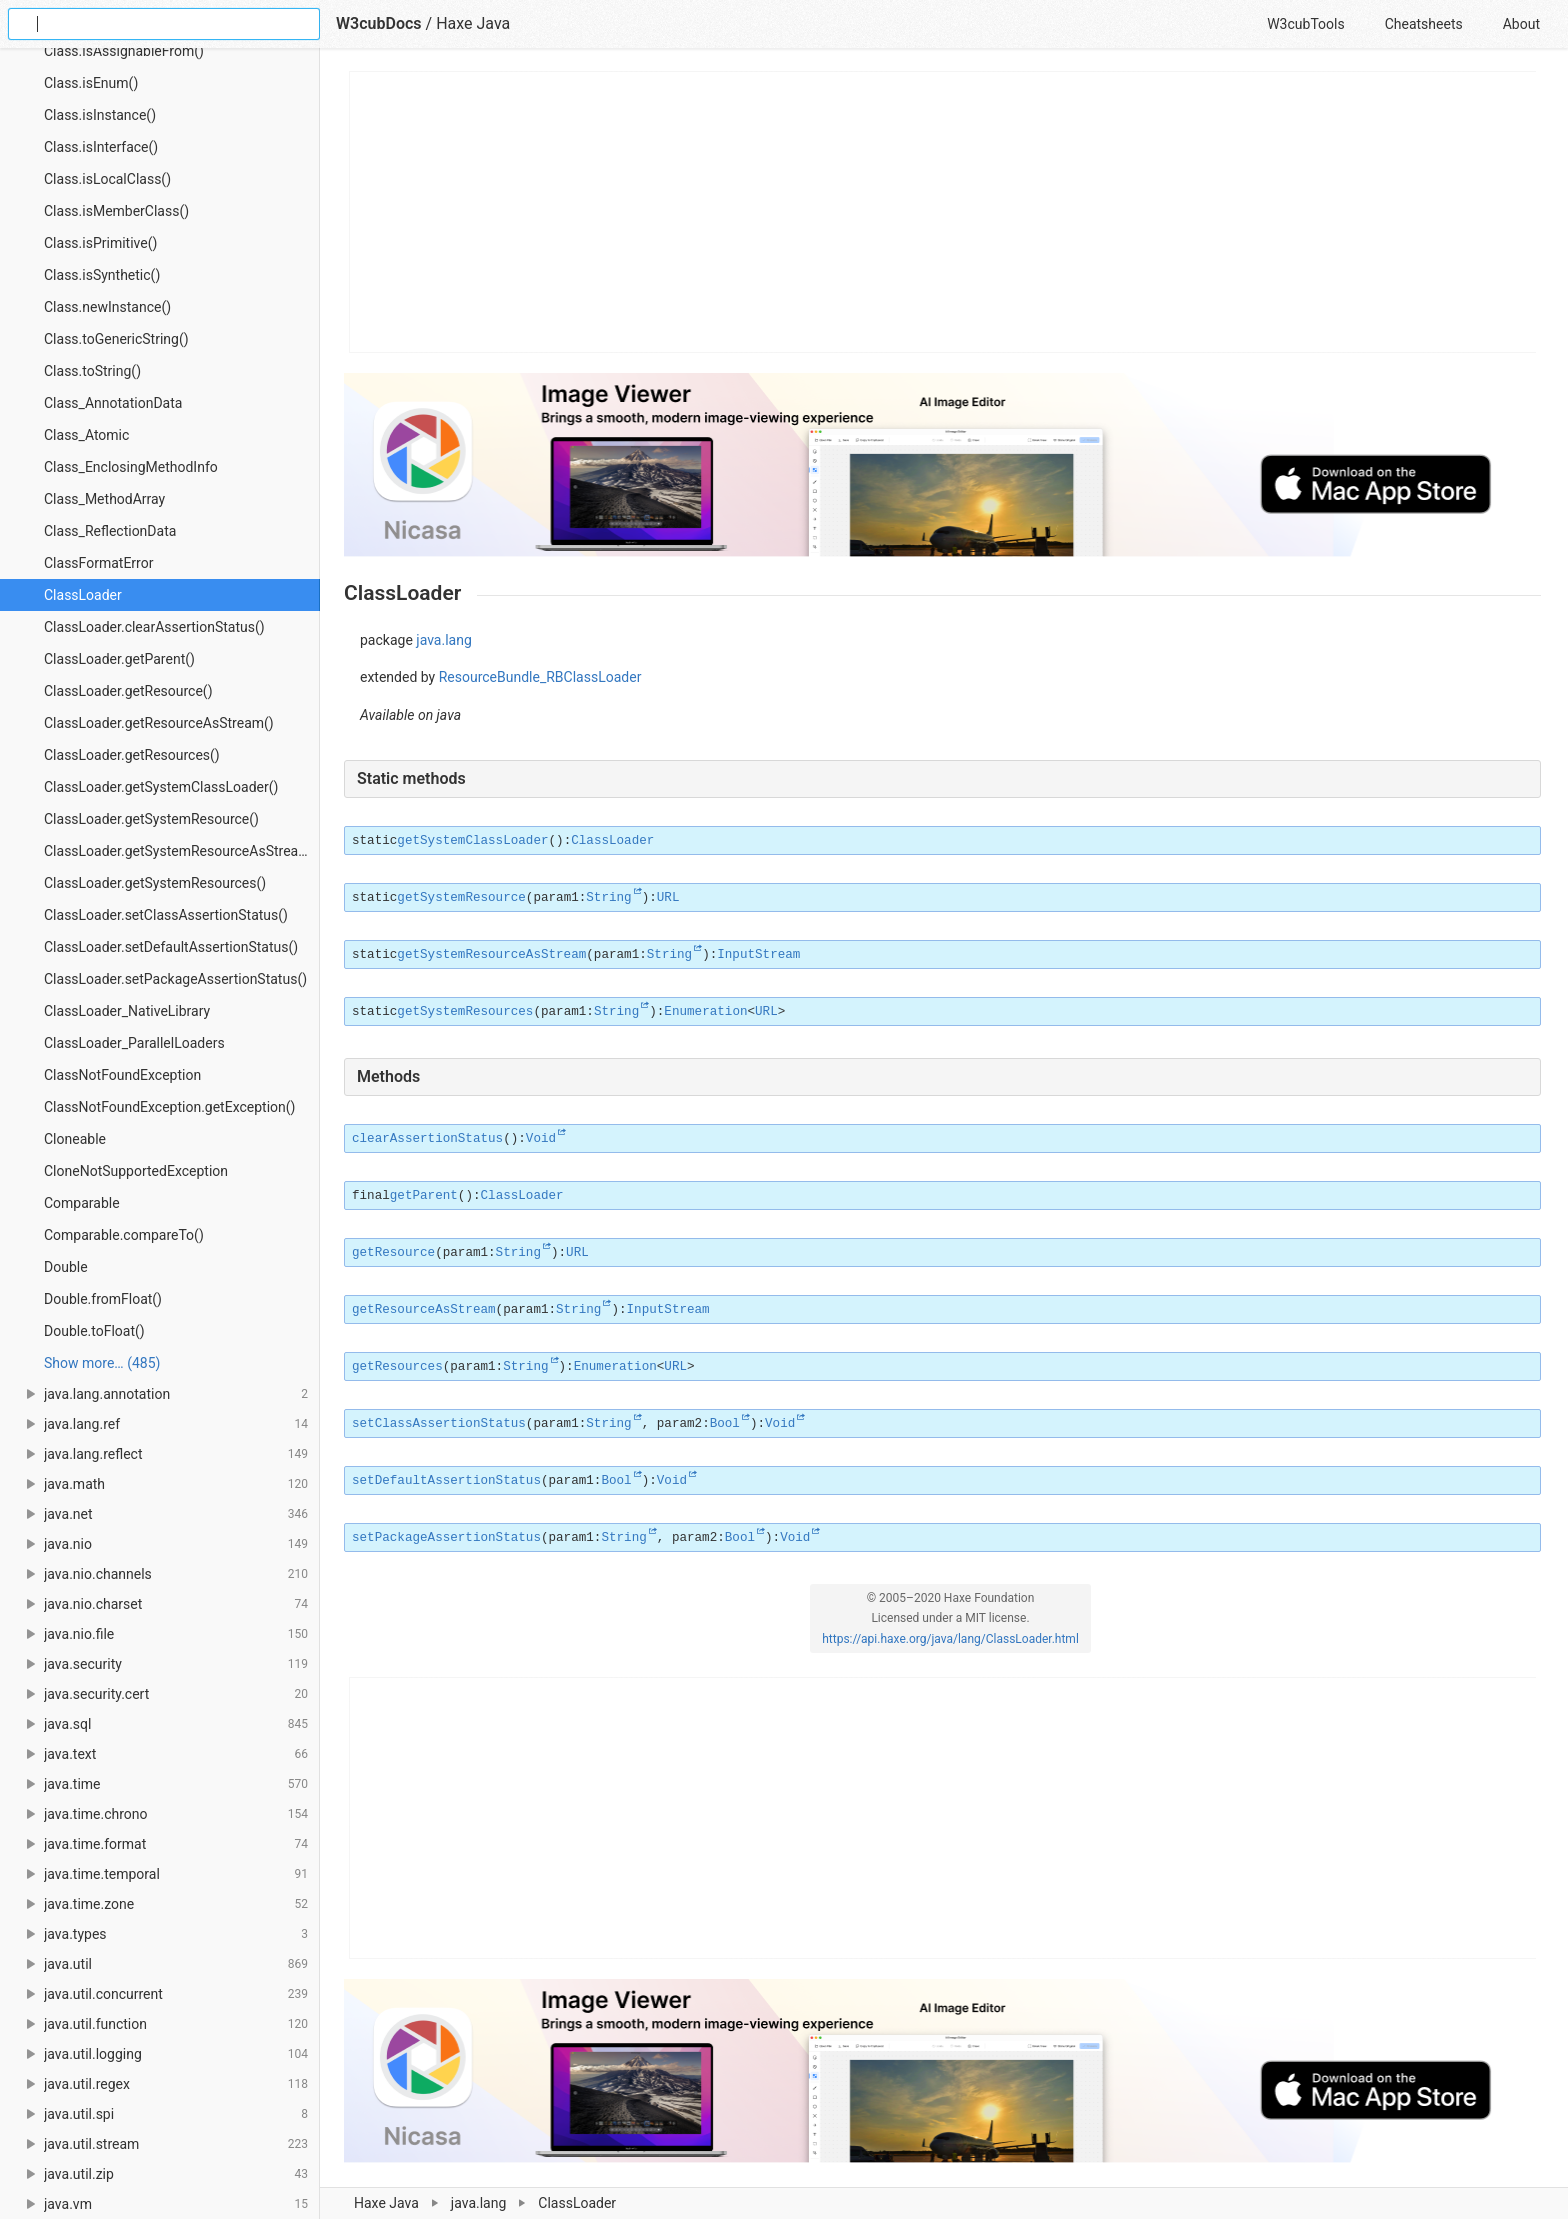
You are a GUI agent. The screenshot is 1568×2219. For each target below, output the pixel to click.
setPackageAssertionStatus (446, 1538)
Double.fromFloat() (103, 1299)
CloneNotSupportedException (136, 1171)
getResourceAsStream (424, 1310)
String (608, 898)
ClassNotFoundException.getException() (169, 1107)
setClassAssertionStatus (439, 1424)
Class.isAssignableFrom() (124, 51)
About (1521, 24)
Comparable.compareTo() (124, 1235)
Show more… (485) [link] (102, 1363)
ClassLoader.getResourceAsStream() (159, 723)
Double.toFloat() (94, 1331)
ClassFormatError (98, 563)
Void (541, 1139)
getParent (424, 1196)
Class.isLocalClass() (107, 179)
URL (668, 898)
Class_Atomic (86, 435)
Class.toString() (92, 371)
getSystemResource (461, 898)
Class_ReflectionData (110, 531)
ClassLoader (83, 595)
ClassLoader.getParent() (119, 659)
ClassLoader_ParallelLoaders (134, 1043)
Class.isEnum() (91, 83)
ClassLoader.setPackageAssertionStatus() (175, 979)
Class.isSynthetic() (102, 275)
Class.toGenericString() (116, 339)
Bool (725, 1424)
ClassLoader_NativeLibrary (127, 1011)
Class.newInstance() (107, 307)
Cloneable (75, 1139)
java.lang (478, 2203)
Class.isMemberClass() (116, 211)
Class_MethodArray (104, 499)
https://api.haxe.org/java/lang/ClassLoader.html (950, 1639)
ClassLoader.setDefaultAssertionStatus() (171, 947)
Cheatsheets (1424, 24)
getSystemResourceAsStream (491, 955)
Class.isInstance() (100, 115)
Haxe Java (386, 2203)
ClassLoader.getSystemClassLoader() (161, 787)
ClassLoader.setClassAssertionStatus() (166, 915)
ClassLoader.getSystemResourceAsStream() (182, 851)
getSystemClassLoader (472, 841)
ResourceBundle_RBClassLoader (540, 677)
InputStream (758, 955)
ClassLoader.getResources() (132, 755)
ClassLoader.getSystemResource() (151, 819)
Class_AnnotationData (113, 403)
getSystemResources (465, 1012)
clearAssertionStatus (427, 1139)
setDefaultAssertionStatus (446, 1481)
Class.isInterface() (101, 147)
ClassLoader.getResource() (128, 691)
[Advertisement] (943, 212)
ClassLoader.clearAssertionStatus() (154, 627)
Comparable (82, 1203)
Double (66, 1267)
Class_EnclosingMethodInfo (131, 467)
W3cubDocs (379, 23)
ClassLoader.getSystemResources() (155, 883)
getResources (397, 1367)
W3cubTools (1305, 24)
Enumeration (705, 1012)
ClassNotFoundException (122, 1075)
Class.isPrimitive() (100, 243)
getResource (393, 1253)
